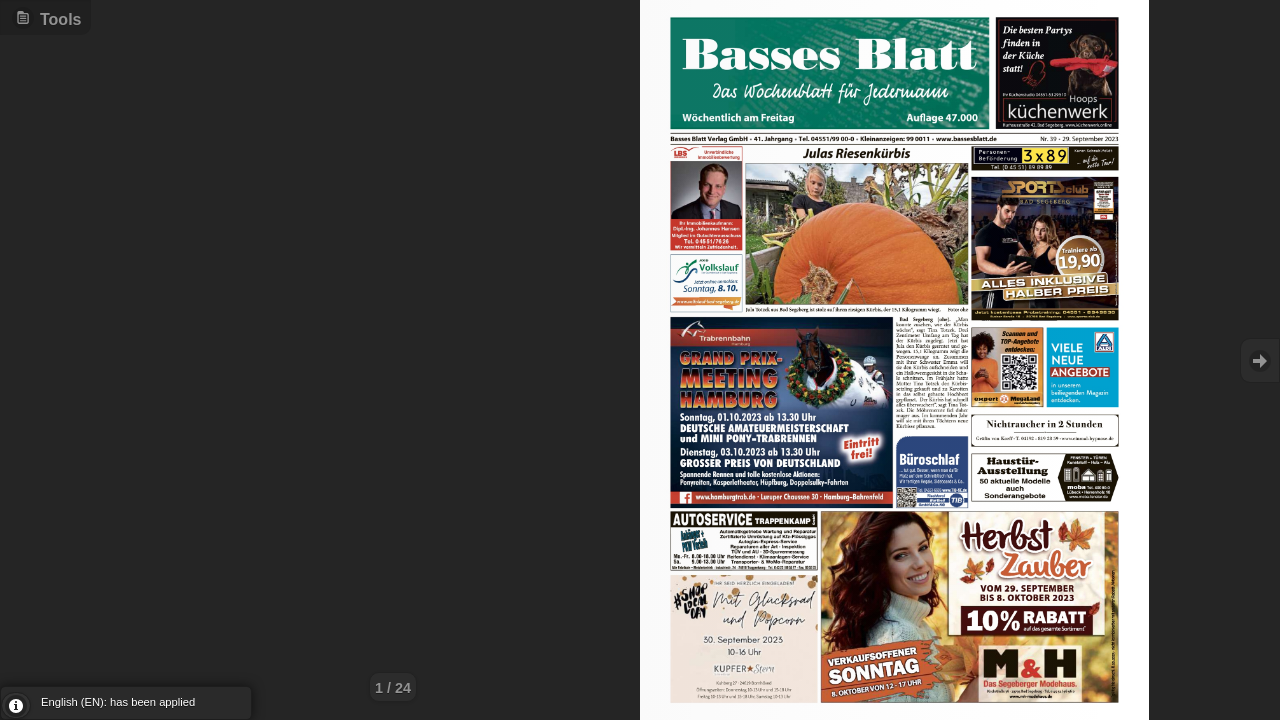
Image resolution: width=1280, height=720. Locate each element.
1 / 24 (393, 688)
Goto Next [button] (1260, 360)
